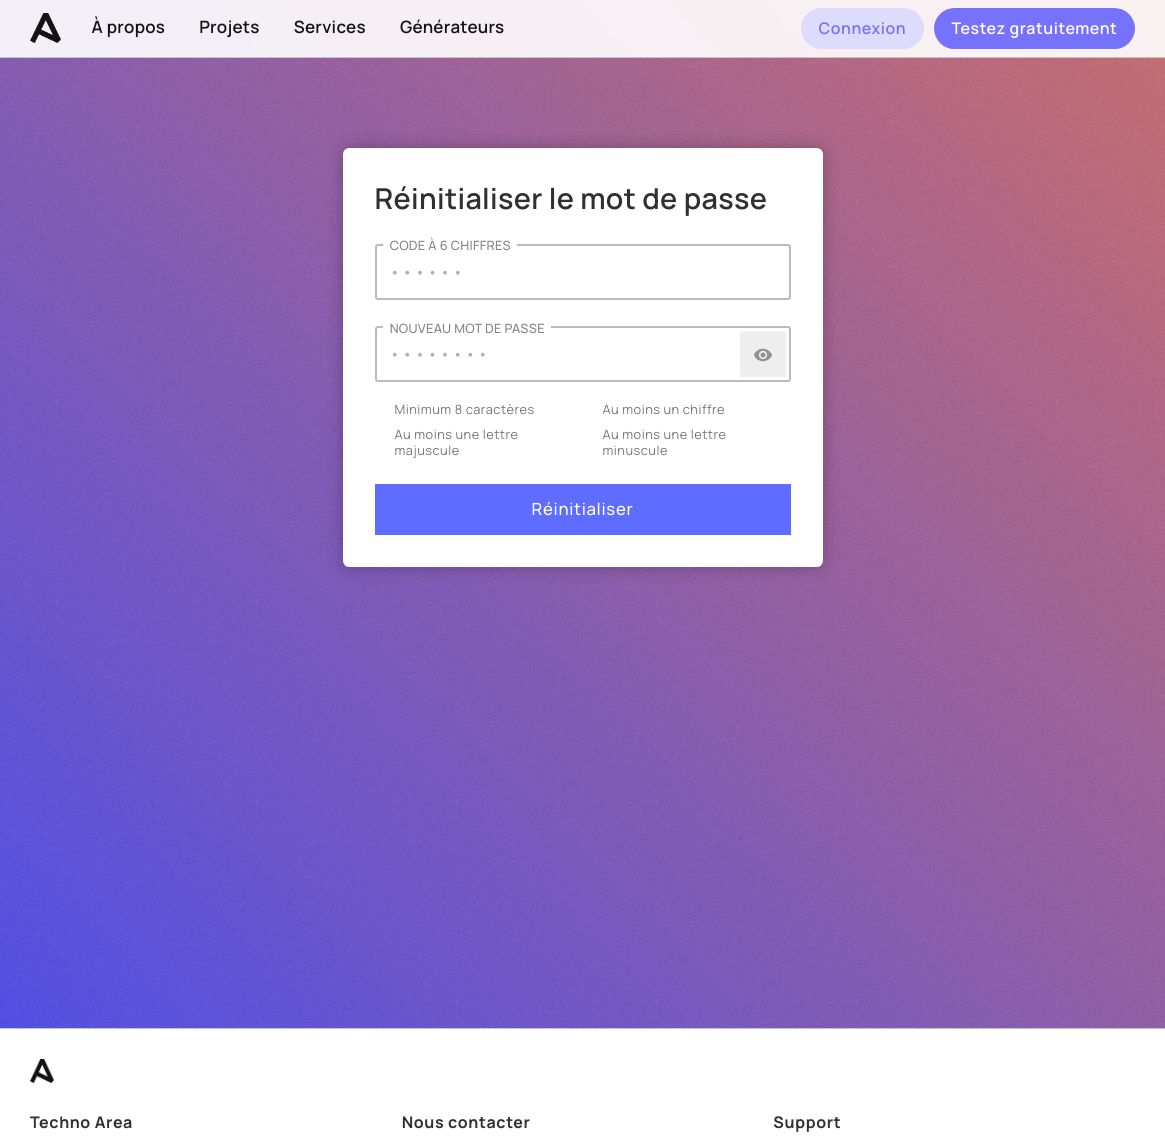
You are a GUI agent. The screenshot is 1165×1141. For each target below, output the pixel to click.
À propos (129, 27)
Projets (229, 27)
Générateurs (452, 27)
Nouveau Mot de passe (467, 328)
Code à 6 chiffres (450, 246)
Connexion (862, 28)
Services (330, 27)
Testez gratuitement (1034, 28)
